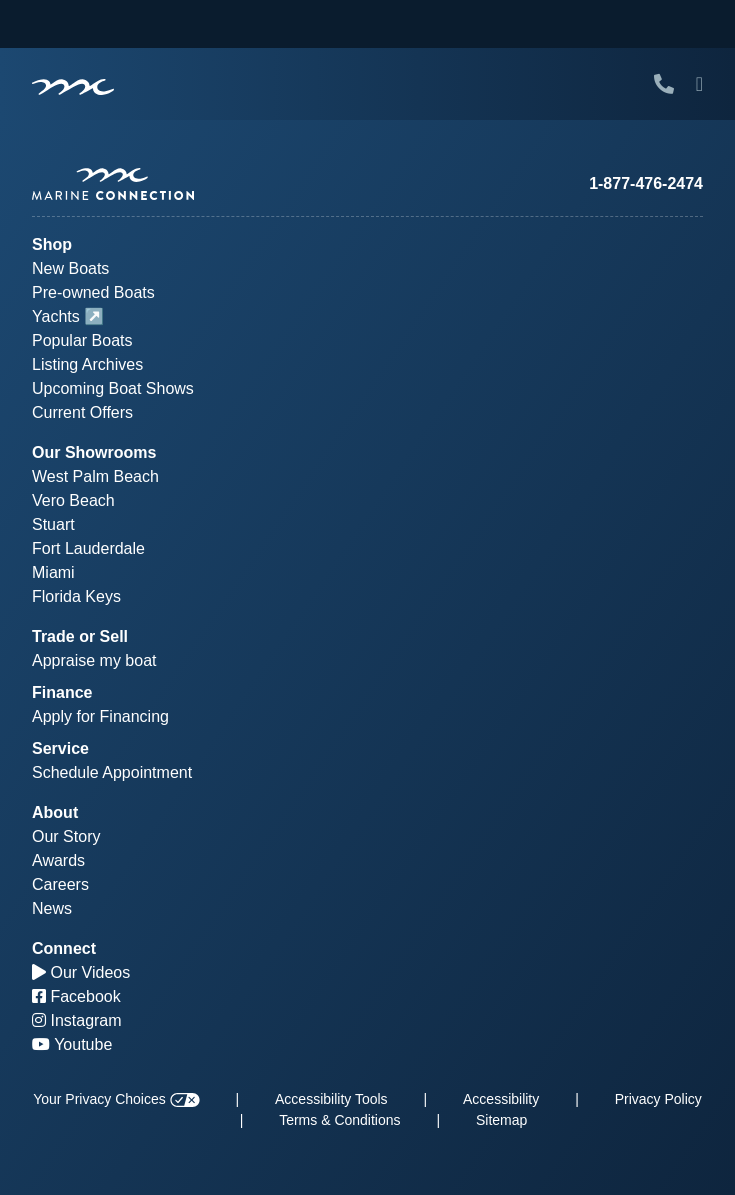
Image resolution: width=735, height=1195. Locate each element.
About (55, 812)
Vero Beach (73, 500)
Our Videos (81, 972)
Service (60, 748)
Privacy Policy (658, 1099)
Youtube (72, 1044)
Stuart (53, 524)
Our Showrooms (94, 452)
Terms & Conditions (339, 1120)
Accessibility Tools (331, 1099)
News (52, 908)
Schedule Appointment (112, 772)
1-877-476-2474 (646, 183)
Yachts (56, 316)
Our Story (66, 836)
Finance (62, 692)
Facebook (76, 996)
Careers (60, 884)
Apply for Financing (100, 716)
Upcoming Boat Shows (113, 388)
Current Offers (82, 412)
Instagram (77, 1020)
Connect (64, 948)
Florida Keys (76, 596)
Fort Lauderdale (88, 548)
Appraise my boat (94, 660)
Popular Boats (82, 340)
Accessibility (501, 1099)
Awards (58, 860)
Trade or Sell (80, 636)
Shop (52, 244)
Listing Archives (87, 364)
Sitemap (501, 1120)
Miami (53, 572)
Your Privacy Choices (116, 1099)
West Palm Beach (95, 476)
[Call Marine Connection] (664, 84)
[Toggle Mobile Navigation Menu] (699, 84)
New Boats (70, 268)
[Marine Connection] (73, 86)
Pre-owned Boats (93, 292)
